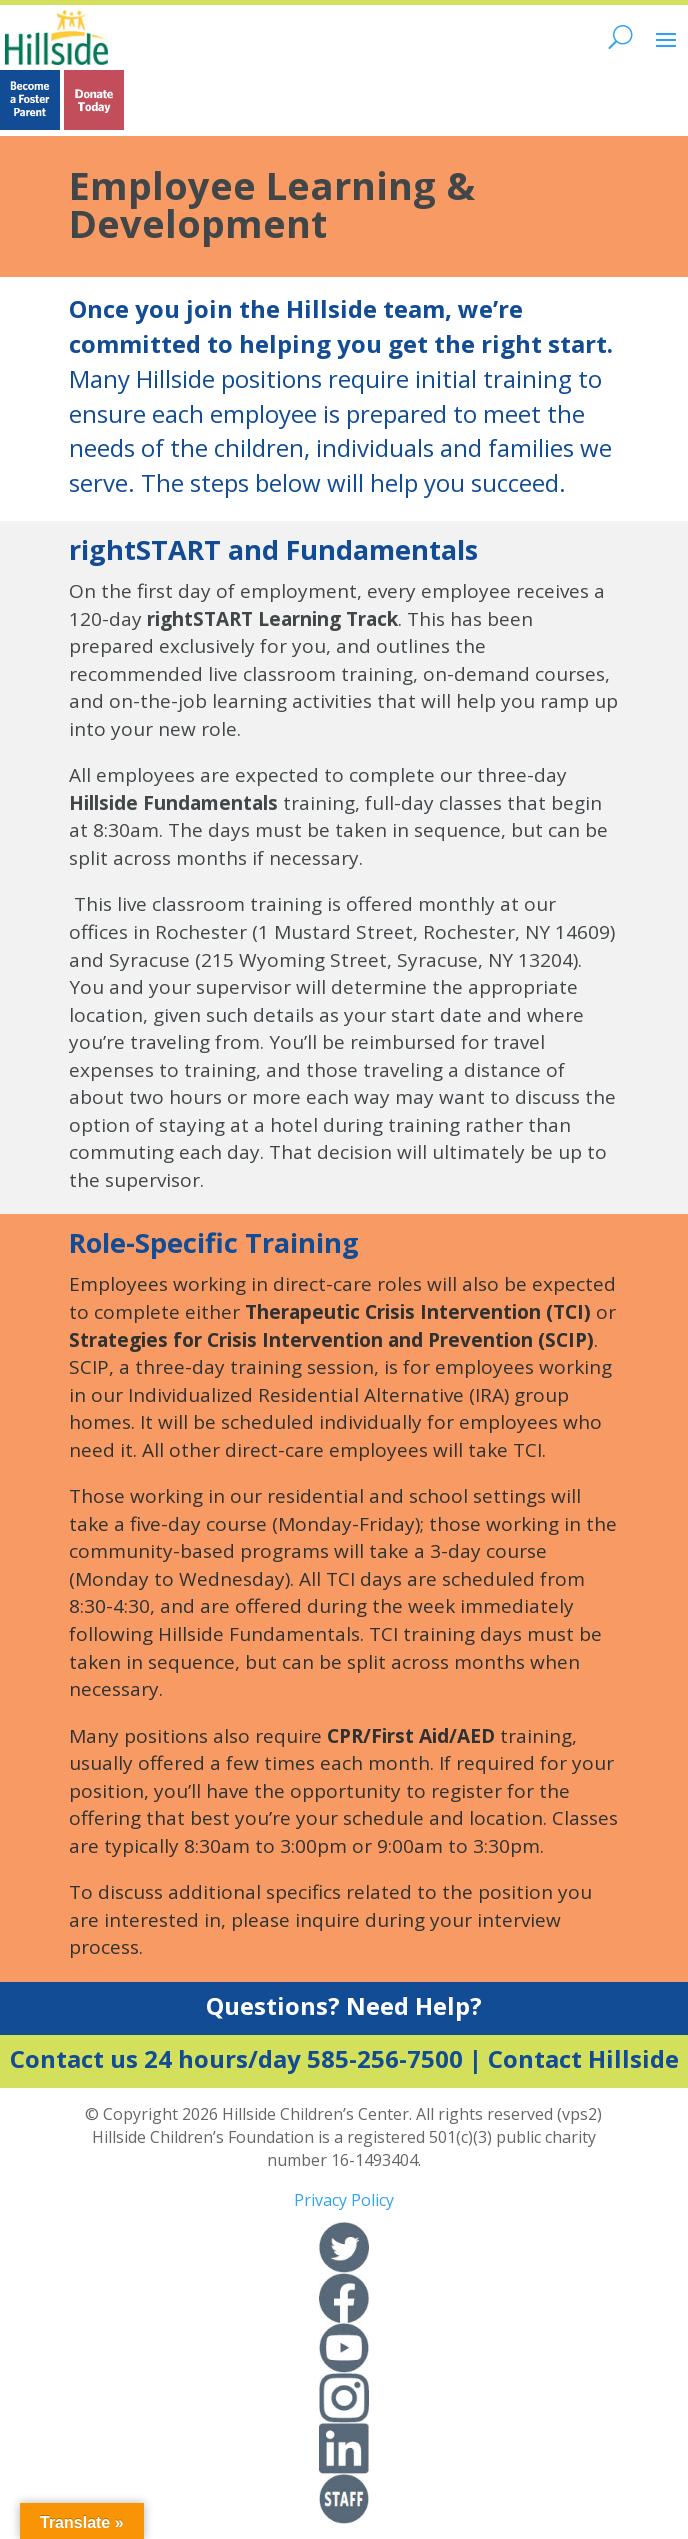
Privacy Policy (344, 2200)
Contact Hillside (583, 2058)
